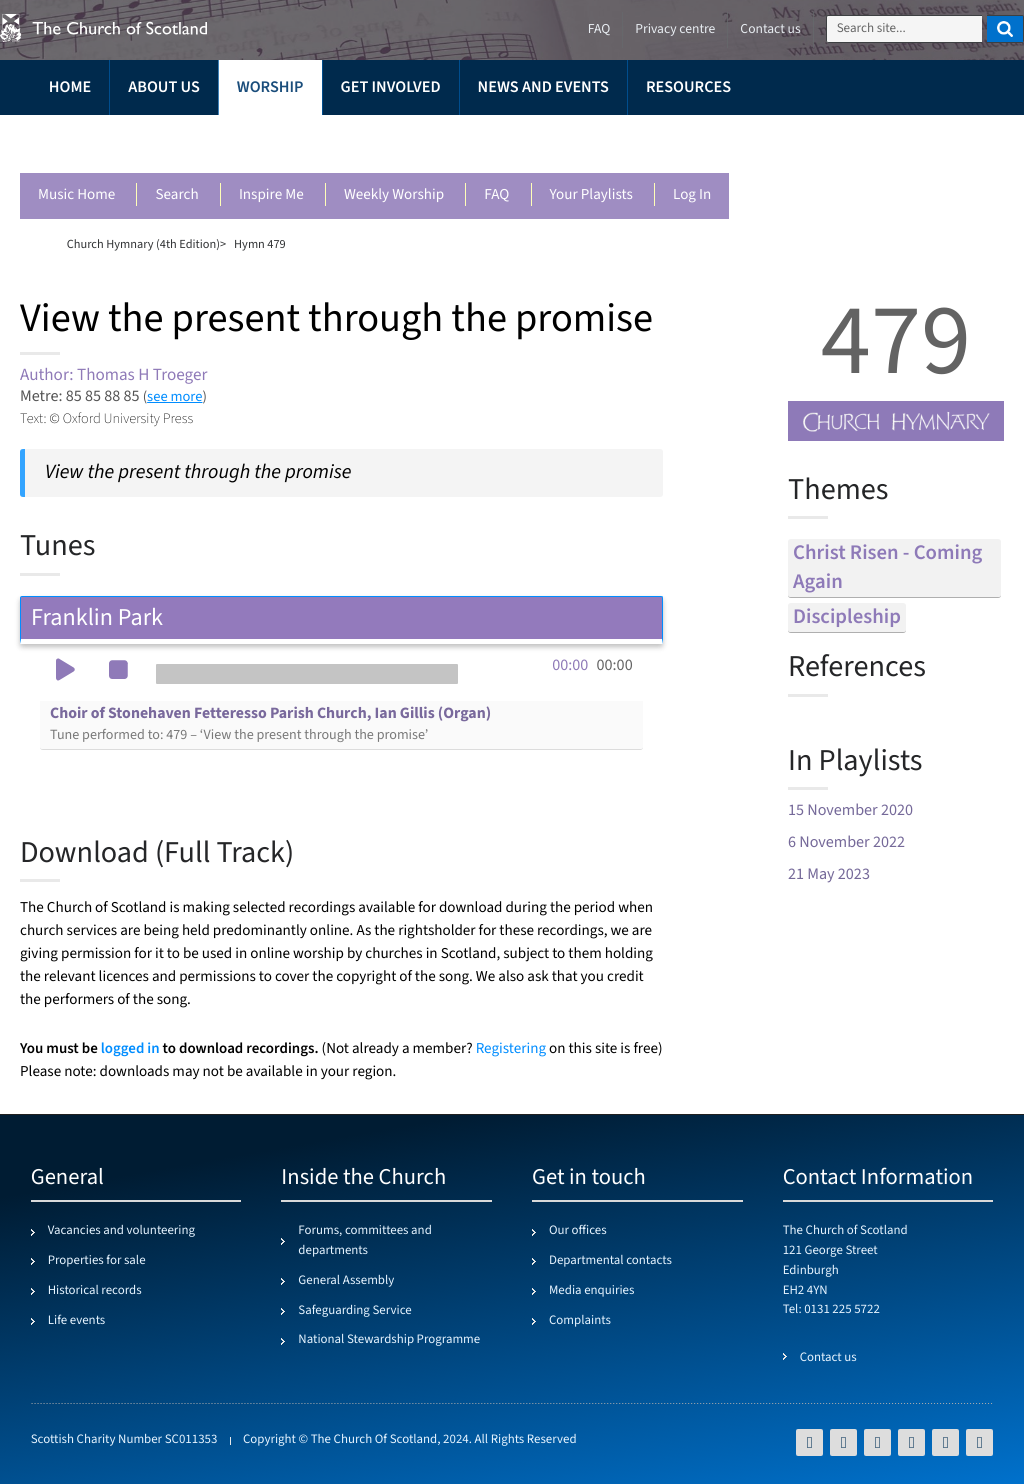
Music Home (76, 195)
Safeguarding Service (354, 1311)
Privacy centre (675, 29)
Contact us (770, 29)
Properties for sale (97, 1261)
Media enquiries (591, 1291)
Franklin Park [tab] (341, 617)
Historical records (95, 1291)
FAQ (496, 195)
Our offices (578, 1231)
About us (164, 87)
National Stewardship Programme (389, 1340)
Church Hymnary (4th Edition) (143, 244)
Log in (692, 195)
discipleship (847, 617)
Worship (270, 87)
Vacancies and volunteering (121, 1231)
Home (70, 87)
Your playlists (591, 195)
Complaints (580, 1321)
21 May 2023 (829, 874)
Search (176, 195)
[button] (65, 672)
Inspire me (271, 195)
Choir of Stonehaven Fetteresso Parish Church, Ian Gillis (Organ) (270, 724)
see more (174, 396)
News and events (543, 87)
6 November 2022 (846, 842)
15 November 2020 (850, 810)
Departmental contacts (610, 1261)
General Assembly (346, 1281)
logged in (130, 1048)
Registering (511, 1049)
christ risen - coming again (887, 568)
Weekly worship (394, 195)
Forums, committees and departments (364, 1241)
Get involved (391, 87)
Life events (77, 1321)
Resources (688, 87)
